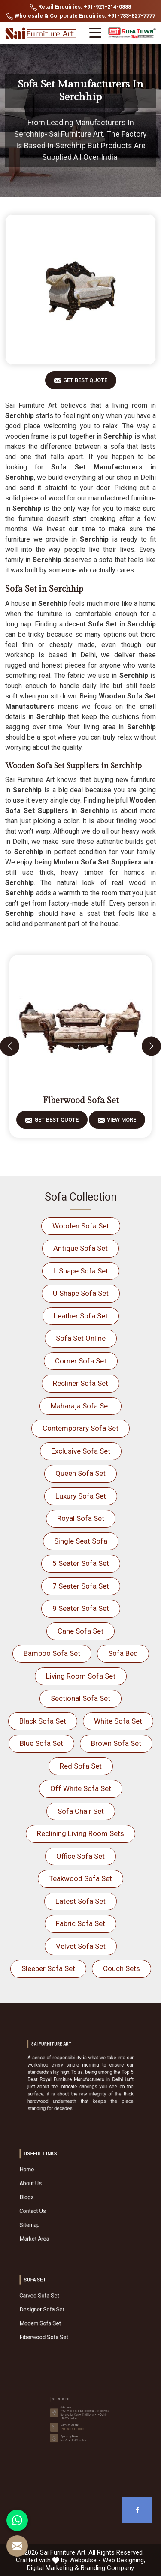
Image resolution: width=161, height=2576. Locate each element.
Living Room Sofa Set (80, 1676)
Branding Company (107, 2568)
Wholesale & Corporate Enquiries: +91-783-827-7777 (80, 16)
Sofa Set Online (81, 1338)
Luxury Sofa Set (80, 1496)
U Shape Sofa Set (81, 1293)
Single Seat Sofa (80, 1541)
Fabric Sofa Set (80, 1923)
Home (58, 2186)
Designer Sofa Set (64, 2310)
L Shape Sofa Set (80, 1271)
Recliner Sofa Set (80, 1383)
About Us (59, 2192)
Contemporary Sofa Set (80, 1428)
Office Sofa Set (80, 1856)
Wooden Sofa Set (80, 1226)
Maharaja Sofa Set (80, 1406)
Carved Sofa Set (63, 2304)
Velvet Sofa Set (81, 1946)
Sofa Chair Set (81, 1811)
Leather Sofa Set (81, 1316)
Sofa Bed (123, 1653)
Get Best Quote (85, 383)
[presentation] (9, 1046)
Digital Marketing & (53, 2568)
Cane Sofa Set (80, 1631)
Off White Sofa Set (80, 1788)
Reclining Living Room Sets (80, 1833)
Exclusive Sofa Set (80, 1451)
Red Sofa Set (81, 1766)
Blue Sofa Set (41, 1743)
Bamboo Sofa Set (52, 1653)
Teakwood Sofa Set (80, 1878)
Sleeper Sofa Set (48, 1968)
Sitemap (59, 2209)
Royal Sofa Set (80, 1518)
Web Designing (123, 2560)
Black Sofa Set (42, 1721)
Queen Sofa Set (80, 1473)
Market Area (61, 2215)
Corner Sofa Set (80, 1361)
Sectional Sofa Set (80, 1698)
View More (121, 1122)
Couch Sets (121, 1968)
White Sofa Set (118, 1721)
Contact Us (60, 2204)
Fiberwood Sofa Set (80, 1100)
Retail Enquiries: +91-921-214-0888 (80, 7)
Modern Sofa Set (64, 2316)
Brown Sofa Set (116, 1743)
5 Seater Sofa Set (80, 1563)
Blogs (58, 2198)
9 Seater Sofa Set (80, 1608)
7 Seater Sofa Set (80, 1586)
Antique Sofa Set (80, 1248)
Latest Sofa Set (80, 1901)
